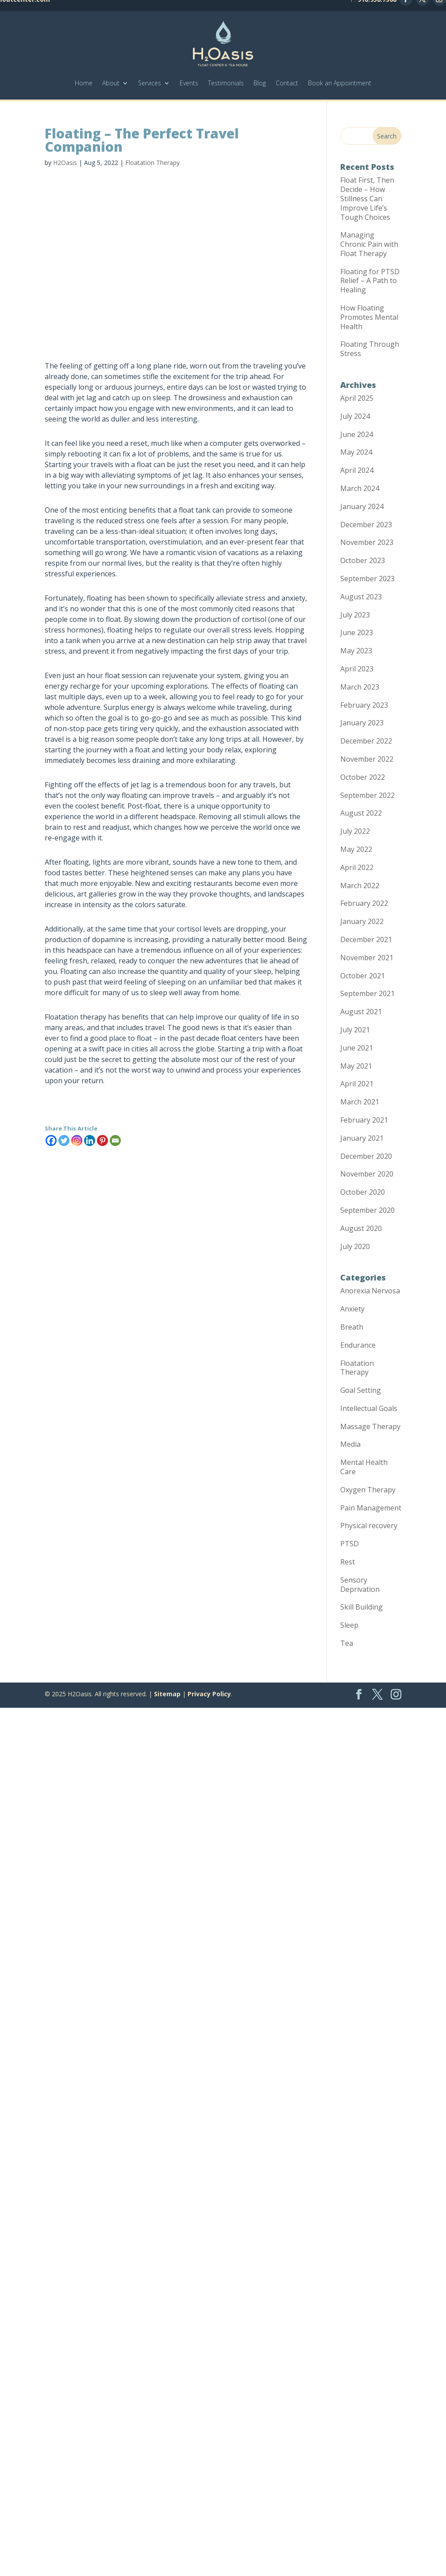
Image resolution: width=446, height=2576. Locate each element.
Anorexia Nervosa (370, 1291)
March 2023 (359, 687)
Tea (346, 1643)
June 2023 (356, 632)
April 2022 (356, 867)
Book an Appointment (339, 83)
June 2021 (356, 1048)
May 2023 (356, 651)
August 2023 (361, 597)
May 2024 (356, 452)
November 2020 (366, 1174)
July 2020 (355, 1246)
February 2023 (364, 705)
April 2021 (356, 1084)
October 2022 (362, 777)
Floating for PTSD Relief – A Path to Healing (370, 281)
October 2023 (362, 560)
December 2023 (366, 524)
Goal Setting (360, 1390)
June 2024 (356, 434)
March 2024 (359, 488)
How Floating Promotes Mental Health (369, 317)
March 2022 (359, 885)
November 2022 (366, 759)
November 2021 (366, 957)
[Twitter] (63, 1140)
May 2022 (356, 849)
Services (149, 83)
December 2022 (366, 741)
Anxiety (352, 1309)
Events (189, 83)
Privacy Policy (209, 1694)
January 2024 (362, 506)
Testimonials (226, 83)
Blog (260, 83)
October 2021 (362, 976)
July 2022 (355, 831)
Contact (287, 83)
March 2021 (359, 1102)
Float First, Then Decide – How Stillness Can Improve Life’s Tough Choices (367, 198)
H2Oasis (65, 162)
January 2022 (362, 921)
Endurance (358, 1345)
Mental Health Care (364, 1466)
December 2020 (366, 1156)
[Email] (115, 1140)
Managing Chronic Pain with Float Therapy (369, 244)
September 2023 (367, 578)
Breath (351, 1327)
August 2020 (361, 1228)
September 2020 (367, 1210)
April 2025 (356, 398)
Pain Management (370, 1508)
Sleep (349, 1625)
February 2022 (364, 903)
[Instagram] (76, 1140)
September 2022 (367, 795)
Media (350, 1444)
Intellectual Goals (368, 1408)
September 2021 (367, 993)
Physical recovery (368, 1525)
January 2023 (362, 723)
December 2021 (366, 939)
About (110, 83)
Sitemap (167, 1694)
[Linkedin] (89, 1140)
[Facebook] (51, 1140)
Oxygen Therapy (368, 1490)
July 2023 (355, 615)
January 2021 (362, 1138)
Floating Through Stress (369, 348)
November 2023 (366, 542)
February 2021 (364, 1120)
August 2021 (361, 1011)
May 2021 (356, 1066)
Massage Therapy (370, 1426)
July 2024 (355, 416)
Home (83, 83)
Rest (347, 1562)
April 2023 (356, 669)
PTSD (349, 1544)
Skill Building (361, 1607)
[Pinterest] (102, 1140)
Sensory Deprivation (360, 1584)
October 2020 (362, 1192)
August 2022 (361, 813)
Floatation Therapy (152, 162)
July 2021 (355, 1030)
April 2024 (356, 470)
